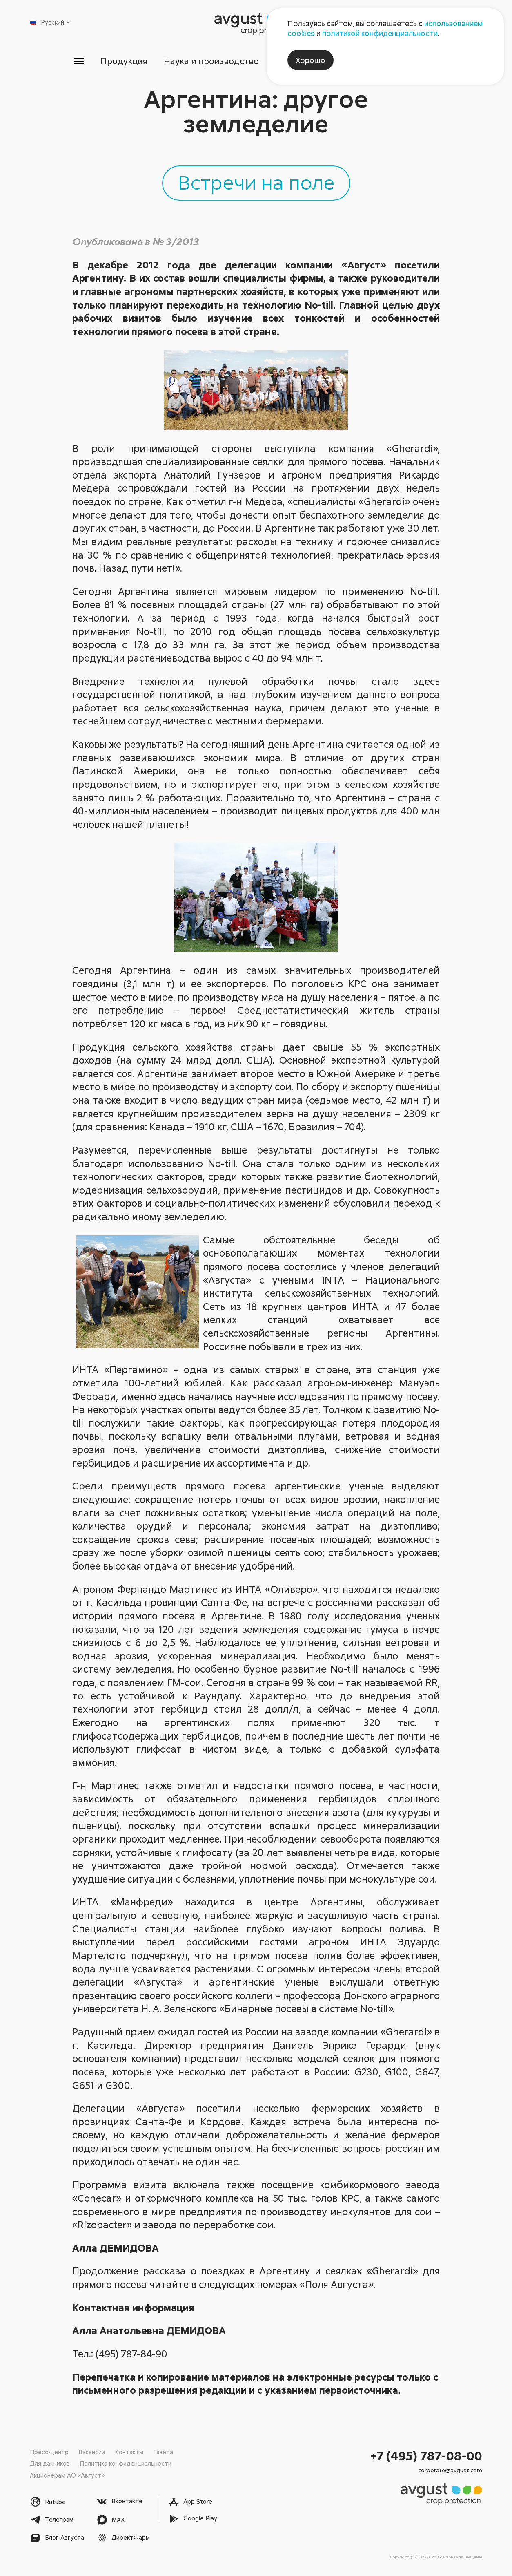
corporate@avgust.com (450, 2469)
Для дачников (50, 2463)
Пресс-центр (49, 2451)
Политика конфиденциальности (125, 2463)
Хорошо (310, 60)
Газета (163, 2451)
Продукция (123, 61)
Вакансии (91, 2451)
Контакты (129, 2451)
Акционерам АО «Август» (67, 2475)
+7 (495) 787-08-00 (426, 2455)
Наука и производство (211, 61)
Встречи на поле (256, 182)
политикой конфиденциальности (380, 33)
